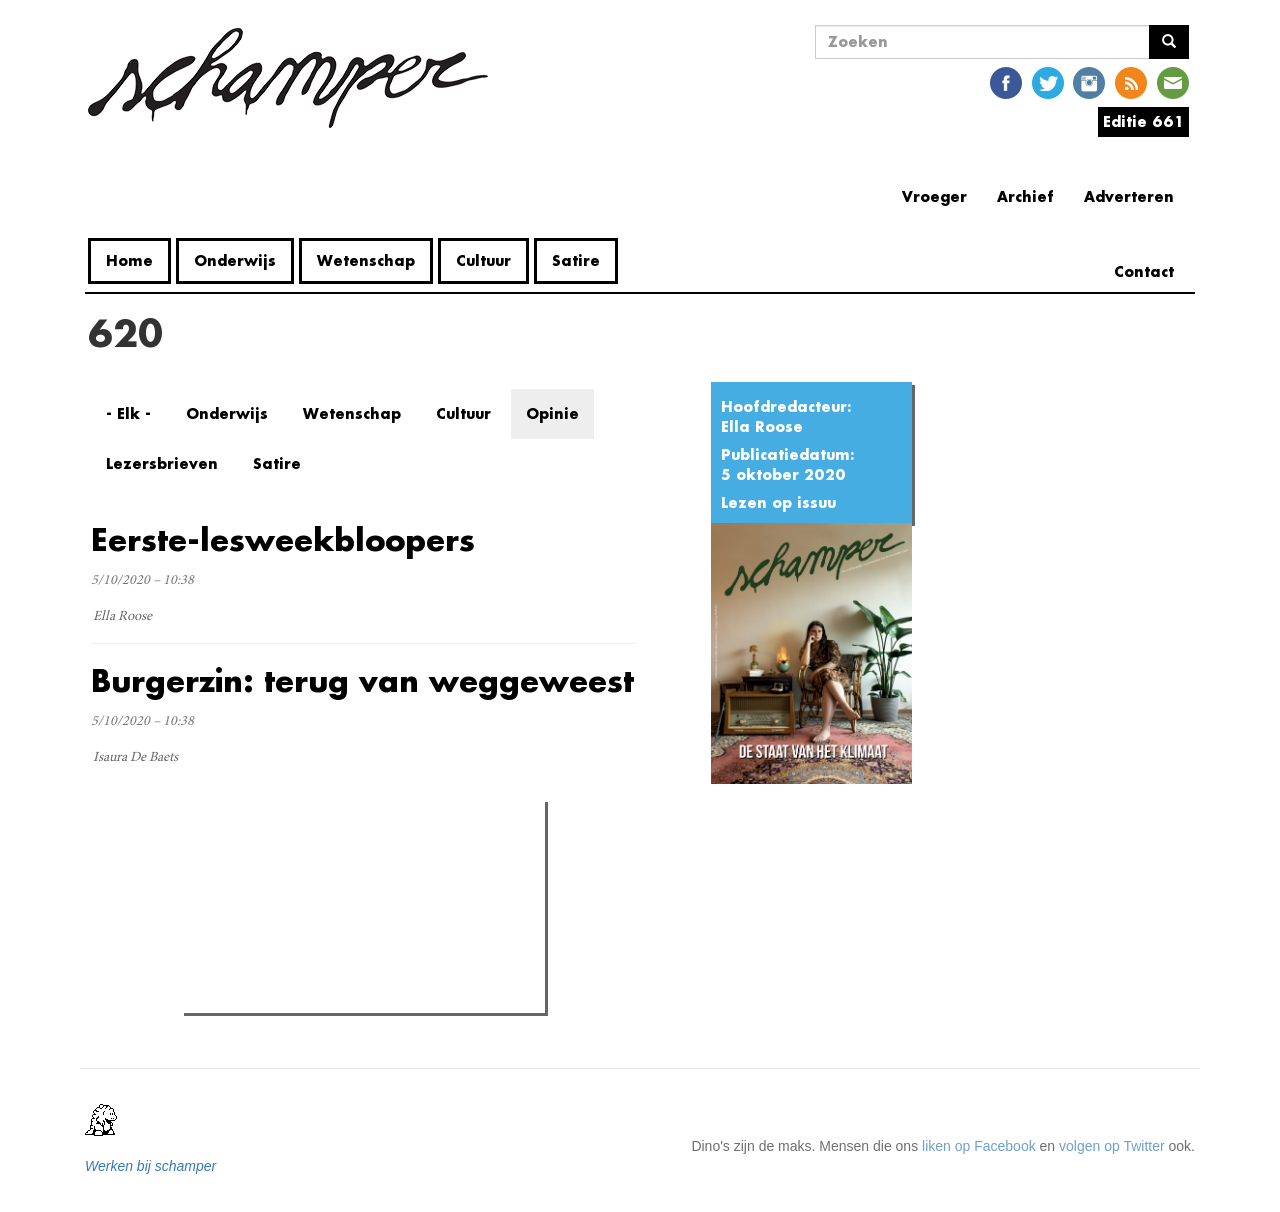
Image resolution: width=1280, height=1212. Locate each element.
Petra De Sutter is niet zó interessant (337, 902)
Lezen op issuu (778, 502)
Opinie (552, 413)
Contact (1144, 271)
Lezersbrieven (162, 463)
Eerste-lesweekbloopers (283, 539)
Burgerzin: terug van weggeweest (362, 680)
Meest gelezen (247, 862)
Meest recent (362, 861)
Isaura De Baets (135, 758)
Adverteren (1129, 196)
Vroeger (934, 196)
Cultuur (483, 260)
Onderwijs (235, 260)
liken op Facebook (979, 1146)
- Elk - (128, 413)
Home (129, 260)
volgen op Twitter (1112, 1146)
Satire (576, 260)
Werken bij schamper (150, 1166)
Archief (1025, 196)
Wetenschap (366, 260)
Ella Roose (762, 426)
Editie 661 (1143, 121)
